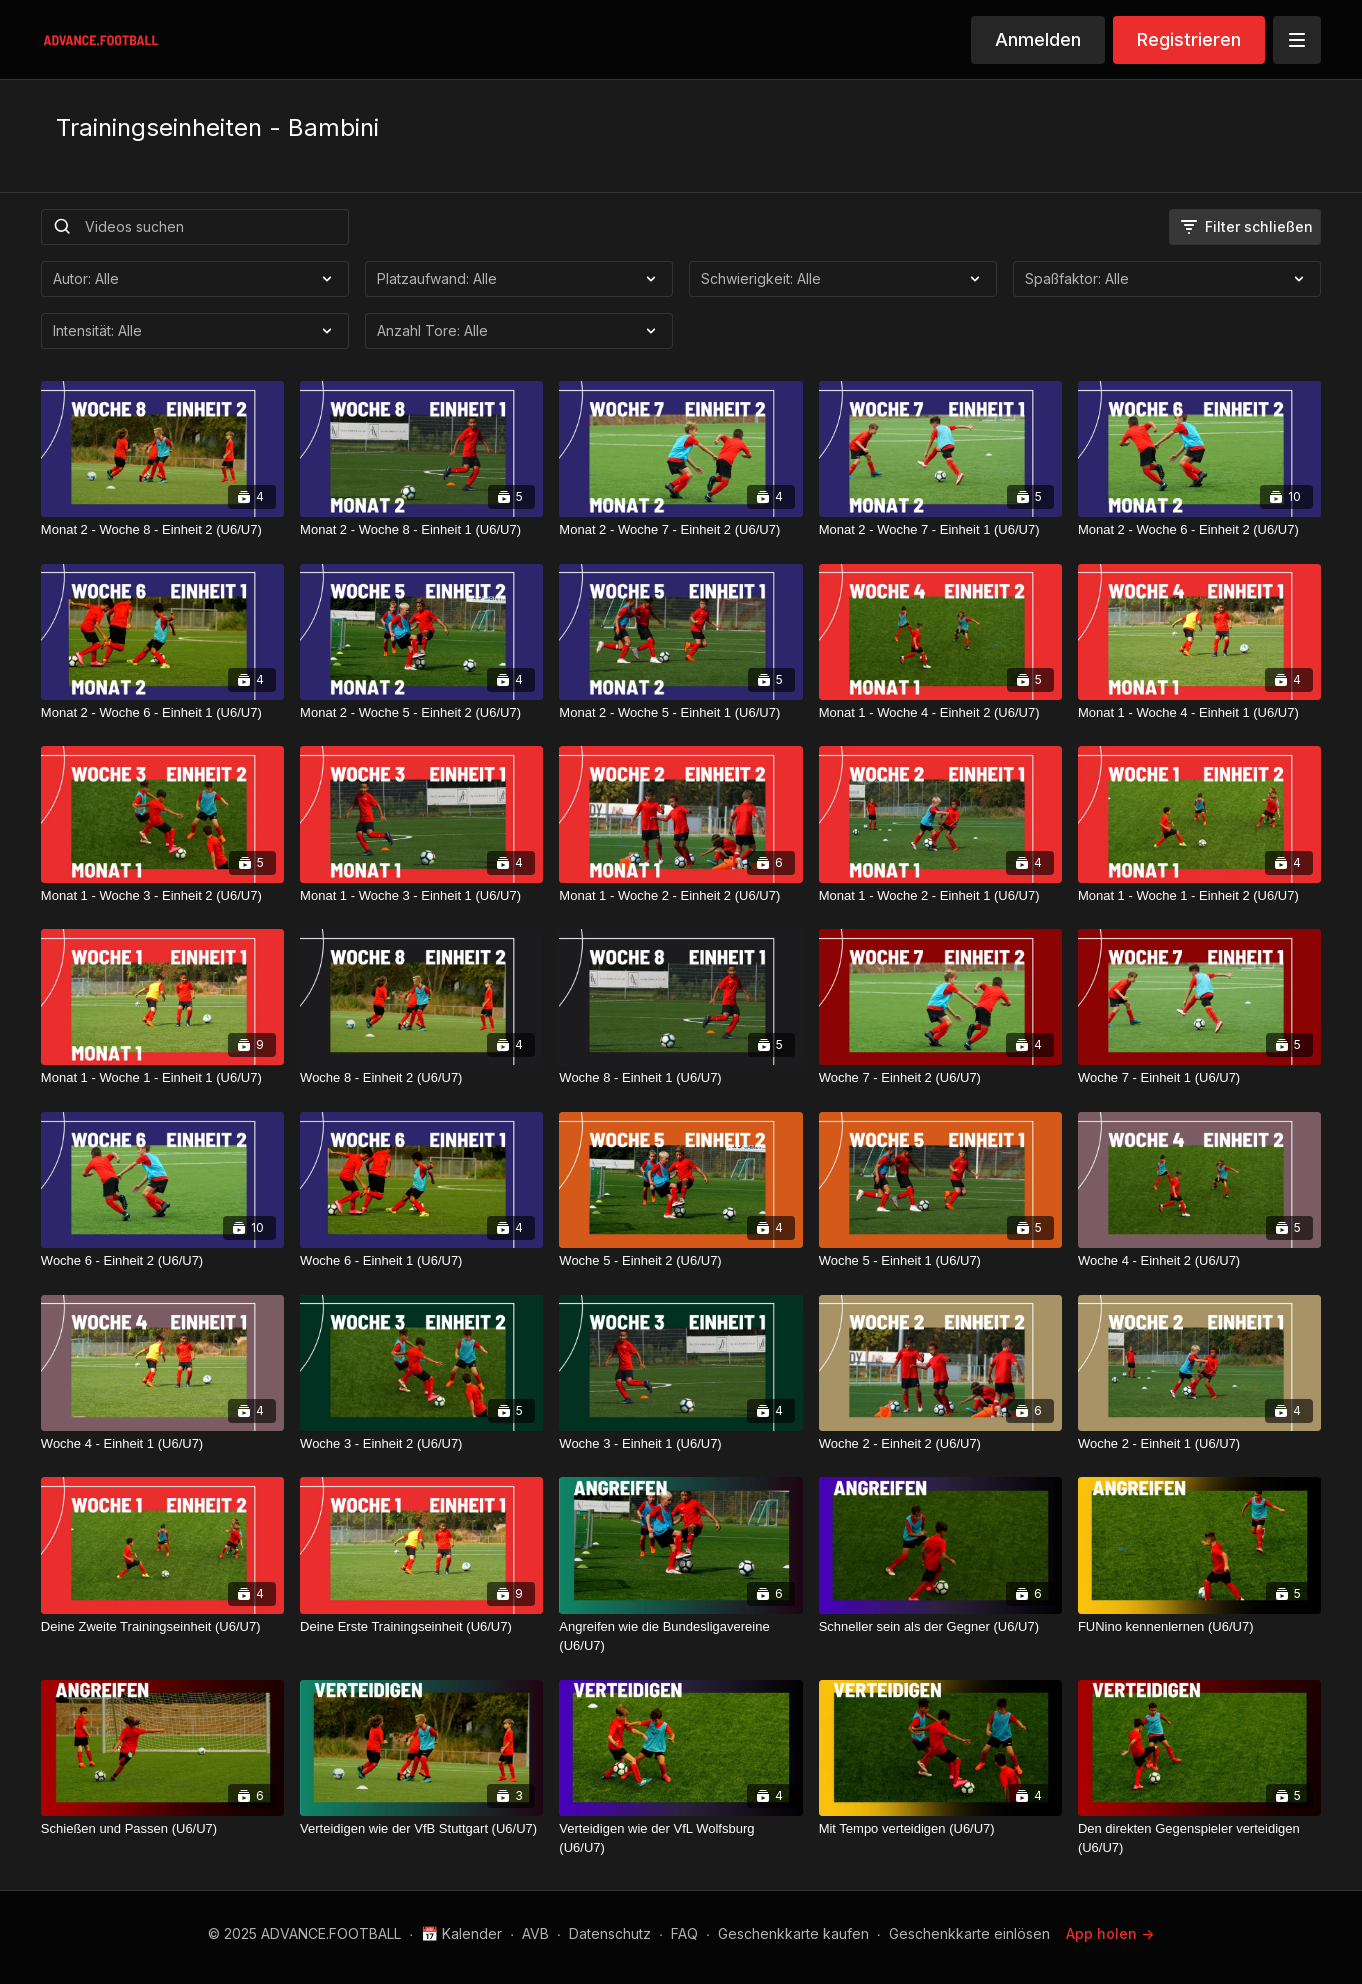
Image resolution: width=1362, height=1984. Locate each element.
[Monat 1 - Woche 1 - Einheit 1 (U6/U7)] (162, 1078)
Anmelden (1038, 39)
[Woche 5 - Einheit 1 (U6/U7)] (940, 1261)
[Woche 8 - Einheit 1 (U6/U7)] (680, 1078)
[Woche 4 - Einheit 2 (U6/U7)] (1199, 1261)
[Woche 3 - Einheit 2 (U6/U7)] (421, 1444)
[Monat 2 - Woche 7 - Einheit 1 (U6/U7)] (940, 530)
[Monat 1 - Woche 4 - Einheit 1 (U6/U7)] (1199, 713)
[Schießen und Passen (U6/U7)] (162, 1829)
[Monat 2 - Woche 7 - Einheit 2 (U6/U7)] (680, 530)
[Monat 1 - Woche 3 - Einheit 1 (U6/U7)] (421, 896)
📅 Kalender (461, 1933)
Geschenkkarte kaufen (793, 1933)
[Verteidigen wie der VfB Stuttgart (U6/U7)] (421, 1829)
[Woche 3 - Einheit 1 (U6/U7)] (680, 1444)
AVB (535, 1933)
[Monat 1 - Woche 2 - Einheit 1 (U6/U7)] (940, 896)
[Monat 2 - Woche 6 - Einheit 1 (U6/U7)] (162, 713)
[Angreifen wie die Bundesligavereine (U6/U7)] (680, 1636)
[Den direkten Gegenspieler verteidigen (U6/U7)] (1199, 1838)
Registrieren (1189, 39)
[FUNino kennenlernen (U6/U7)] (1199, 1627)
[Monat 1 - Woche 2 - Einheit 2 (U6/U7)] (680, 896)
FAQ (684, 1933)
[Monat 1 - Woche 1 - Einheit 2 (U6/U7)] (1199, 896)
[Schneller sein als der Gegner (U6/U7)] (940, 1627)
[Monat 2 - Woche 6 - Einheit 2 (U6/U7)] (1199, 530)
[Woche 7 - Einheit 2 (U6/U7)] (940, 1078)
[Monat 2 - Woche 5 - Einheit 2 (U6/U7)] (421, 713)
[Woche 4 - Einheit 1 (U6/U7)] (162, 1444)
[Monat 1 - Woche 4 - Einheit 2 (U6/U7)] (940, 713)
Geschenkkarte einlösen (969, 1933)
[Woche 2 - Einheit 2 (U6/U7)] (940, 1444)
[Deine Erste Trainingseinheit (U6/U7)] (421, 1627)
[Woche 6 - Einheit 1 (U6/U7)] (421, 1261)
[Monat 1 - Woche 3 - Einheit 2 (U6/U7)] (162, 896)
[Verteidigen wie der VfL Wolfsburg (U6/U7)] (680, 1838)
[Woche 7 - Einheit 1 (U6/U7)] (1199, 1078)
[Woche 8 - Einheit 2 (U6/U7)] (421, 1078)
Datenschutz (610, 1933)
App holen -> (1110, 1933)
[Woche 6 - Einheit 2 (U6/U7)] (162, 1261)
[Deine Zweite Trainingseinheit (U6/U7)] (162, 1627)
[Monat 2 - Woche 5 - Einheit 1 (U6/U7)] (680, 713)
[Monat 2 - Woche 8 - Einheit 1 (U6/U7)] (421, 530)
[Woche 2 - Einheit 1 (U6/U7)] (1199, 1444)
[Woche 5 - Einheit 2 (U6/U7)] (680, 1261)
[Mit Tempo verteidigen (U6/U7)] (940, 1829)
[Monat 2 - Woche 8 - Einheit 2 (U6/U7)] (162, 530)
